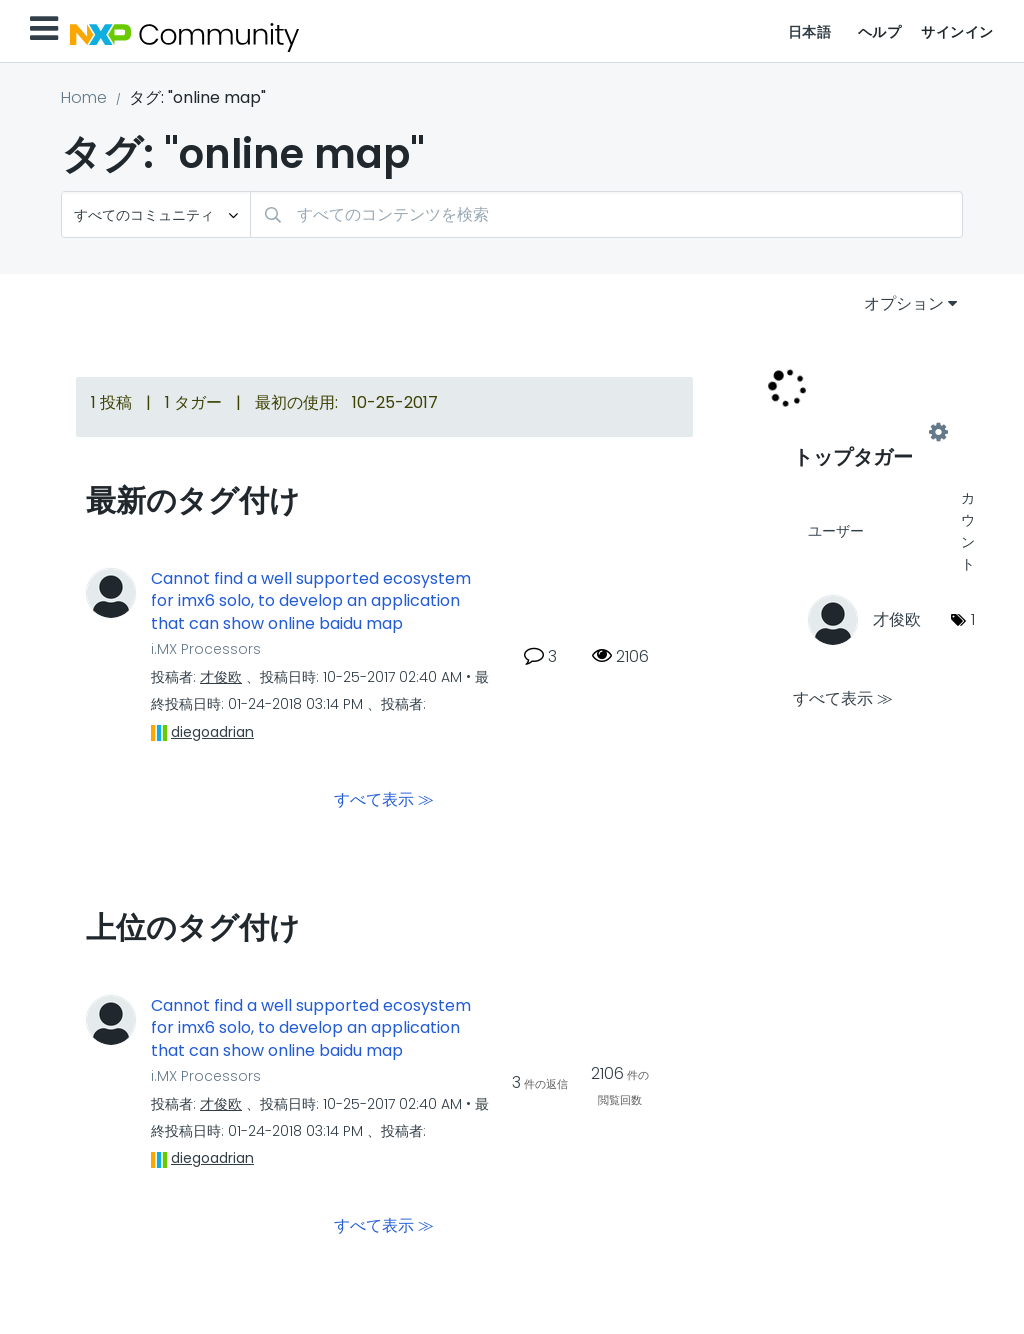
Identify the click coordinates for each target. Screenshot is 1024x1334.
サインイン (957, 32)
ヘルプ (880, 32)
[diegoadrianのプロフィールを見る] (212, 732)
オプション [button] (904, 303)
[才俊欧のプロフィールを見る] (221, 677)
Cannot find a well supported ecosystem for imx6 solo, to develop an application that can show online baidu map (311, 601)
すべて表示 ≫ (384, 798)
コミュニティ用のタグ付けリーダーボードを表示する (866, 432)
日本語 (810, 32)
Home (84, 97)
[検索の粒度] (156, 214)
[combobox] (606, 214)
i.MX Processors (206, 649)
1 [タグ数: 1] (973, 619)
